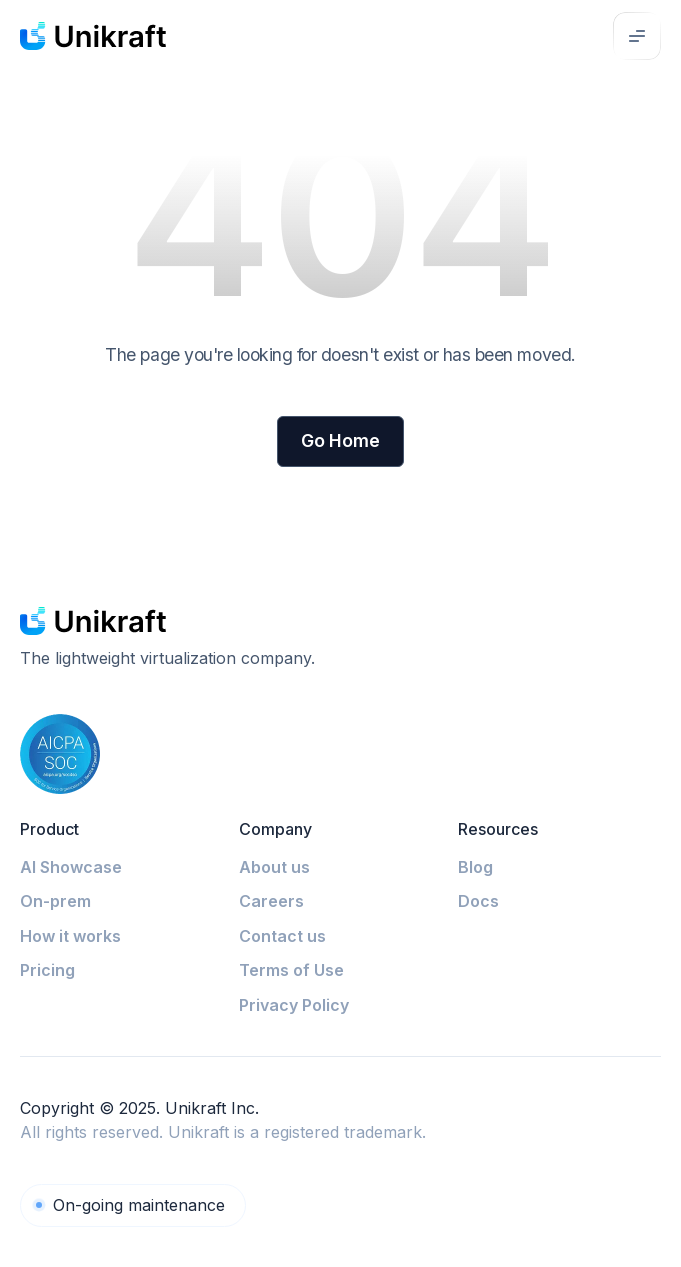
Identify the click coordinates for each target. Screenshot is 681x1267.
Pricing (47, 970)
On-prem (55, 901)
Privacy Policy (294, 1005)
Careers (271, 901)
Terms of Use (291, 970)
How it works (70, 936)
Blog (475, 867)
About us (274, 867)
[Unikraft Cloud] (133, 1205)
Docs (478, 901)
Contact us (282, 936)
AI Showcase (71, 867)
